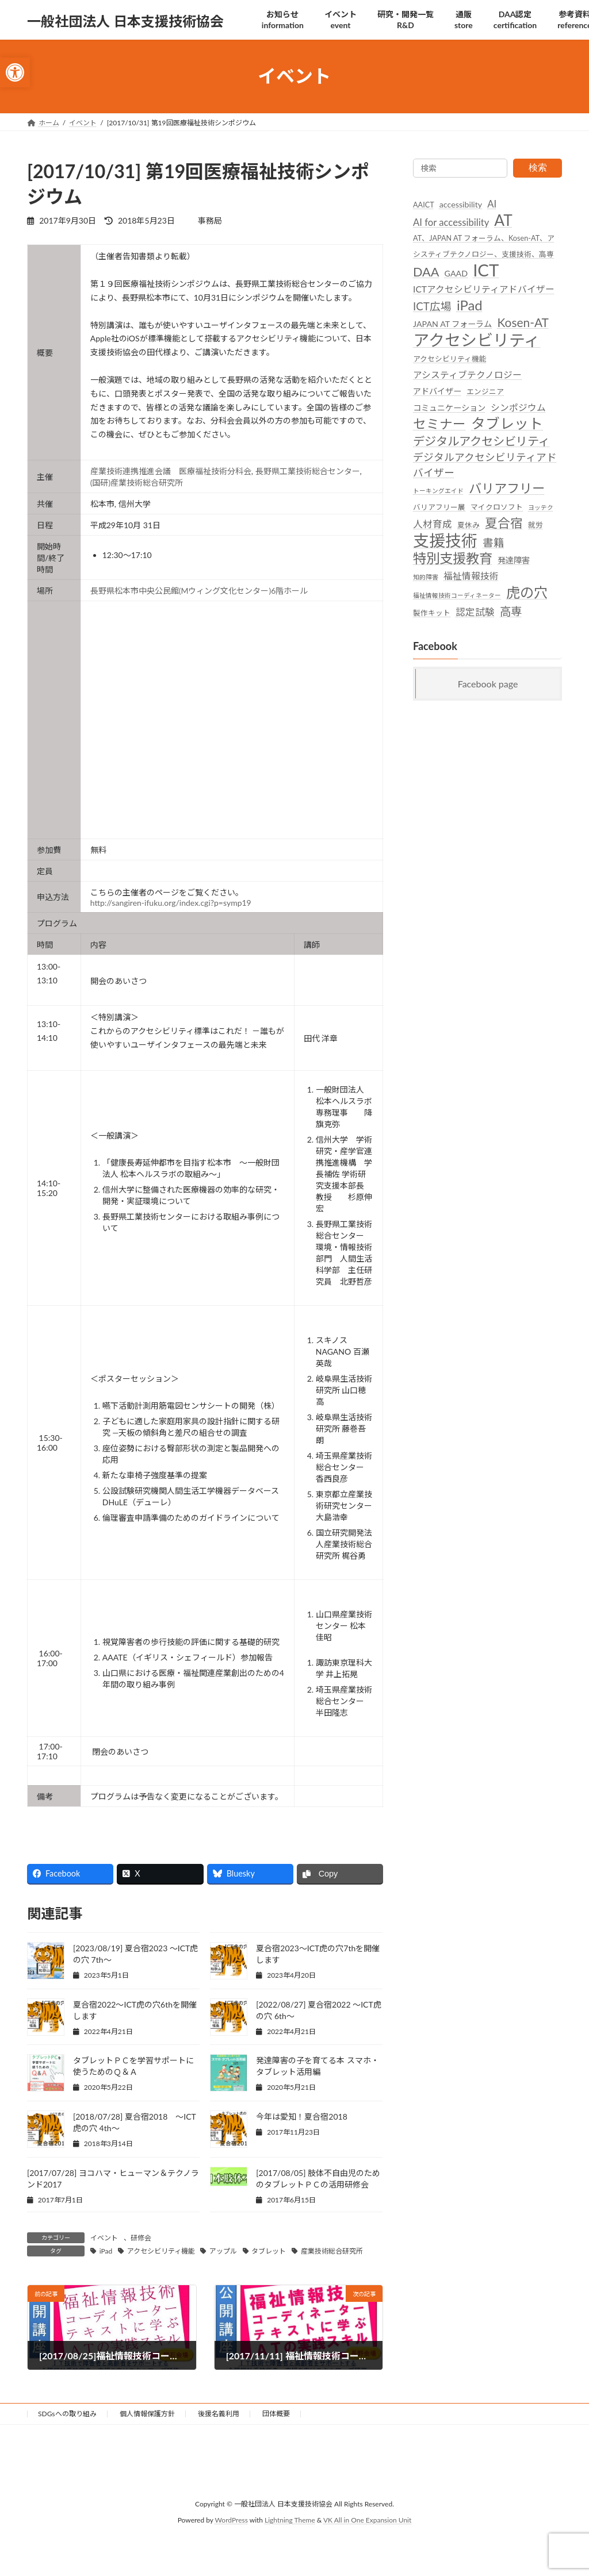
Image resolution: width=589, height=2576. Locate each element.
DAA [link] (426, 271)
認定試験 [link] (475, 611)
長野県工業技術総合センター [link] (307, 471)
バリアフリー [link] (507, 488)
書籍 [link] (493, 542)
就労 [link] (535, 524)
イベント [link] (104, 2237)
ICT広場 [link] (432, 306)
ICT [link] (486, 269)
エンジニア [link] (485, 391)
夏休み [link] (468, 524)
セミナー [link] (439, 424)
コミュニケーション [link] (449, 408)
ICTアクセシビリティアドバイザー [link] (483, 289)
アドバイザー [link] (437, 391)
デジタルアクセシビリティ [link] (481, 440)
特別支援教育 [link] (452, 558)
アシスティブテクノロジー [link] (467, 374)
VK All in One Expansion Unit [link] (367, 2520)
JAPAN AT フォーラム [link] (452, 324)
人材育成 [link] (432, 523)
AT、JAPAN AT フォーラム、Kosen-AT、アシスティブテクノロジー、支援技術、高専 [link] (483, 245)
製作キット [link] (431, 612)
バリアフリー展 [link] (439, 507)
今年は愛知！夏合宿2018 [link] (301, 2116)
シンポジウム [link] (518, 407)
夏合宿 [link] (504, 522)
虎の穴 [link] (527, 592)
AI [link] (491, 204)
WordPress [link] (231, 2520)
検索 (538, 167)
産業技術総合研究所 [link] (332, 2251)
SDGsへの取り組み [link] (67, 2413)
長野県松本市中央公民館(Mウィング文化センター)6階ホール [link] (199, 590)
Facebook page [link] (488, 683)
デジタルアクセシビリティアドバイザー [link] (485, 464)
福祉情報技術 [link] (471, 576)
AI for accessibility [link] (451, 222)
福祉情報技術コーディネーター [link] (457, 595)
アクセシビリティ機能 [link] (161, 2251)
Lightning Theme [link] (290, 2520)
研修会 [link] (141, 2237)
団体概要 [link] (276, 2413)
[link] (15, 72)
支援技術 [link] (445, 540)
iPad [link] (106, 2251)
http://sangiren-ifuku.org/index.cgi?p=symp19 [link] (170, 903)
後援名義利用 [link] (218, 2413)
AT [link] (503, 220)
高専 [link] (511, 610)
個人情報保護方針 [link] (147, 2413)
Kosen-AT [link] (522, 322)
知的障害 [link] (425, 576)
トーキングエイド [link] (438, 490)
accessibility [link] (460, 204)
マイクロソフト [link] (497, 507)
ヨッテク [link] (540, 507)
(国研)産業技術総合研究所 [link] (136, 482)
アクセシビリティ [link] (476, 339)
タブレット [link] (268, 2251)
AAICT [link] (423, 204)
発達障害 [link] (514, 560)
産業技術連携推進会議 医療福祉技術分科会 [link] (170, 471)
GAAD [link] (456, 273)
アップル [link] (223, 2251)
